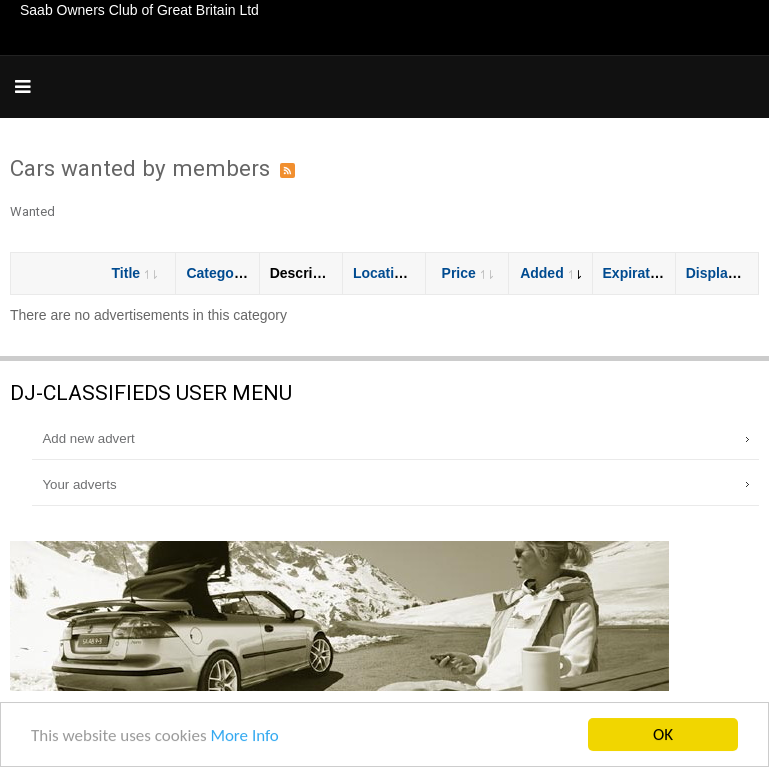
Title (135, 273)
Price (467, 273)
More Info (244, 736)
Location (390, 273)
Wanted (32, 211)
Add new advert (88, 438)
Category (225, 273)
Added (550, 273)
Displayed (727, 273)
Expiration (645, 273)
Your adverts (79, 484)
